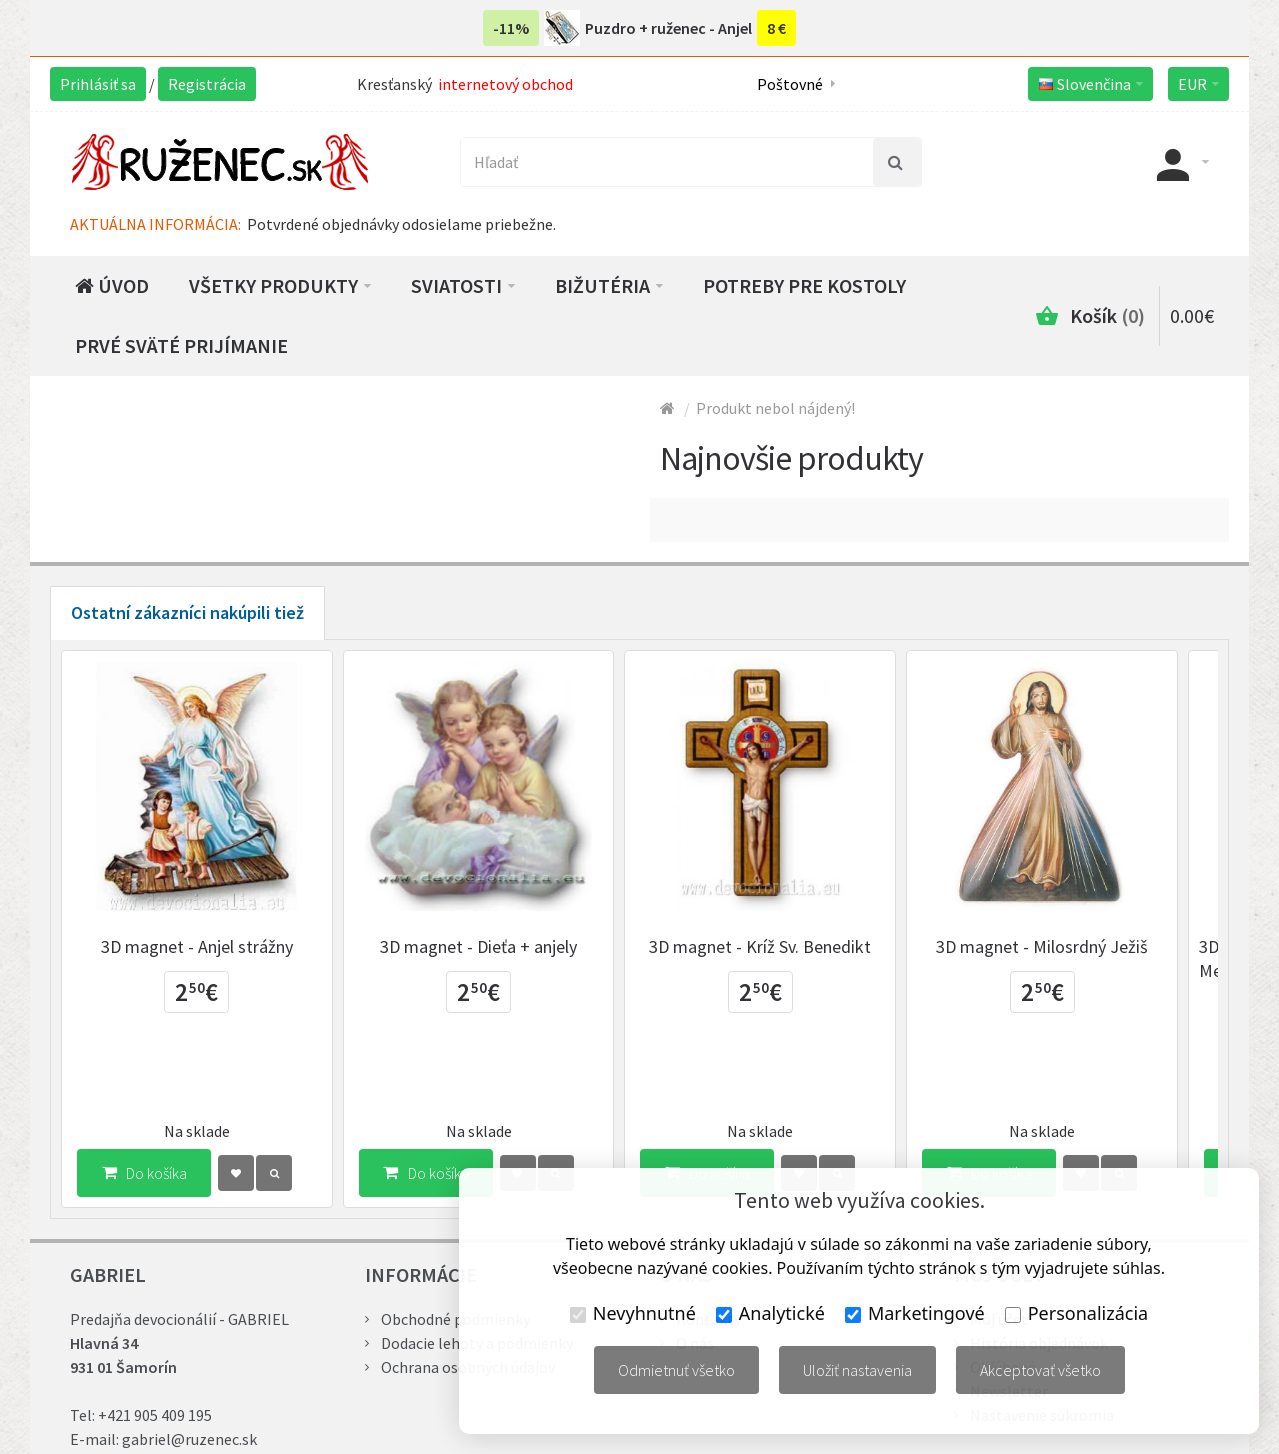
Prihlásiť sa (98, 84)
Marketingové (915, 1313)
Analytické (770, 1313)
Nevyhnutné (633, 1313)
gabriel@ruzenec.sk (189, 1373)
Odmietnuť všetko (676, 1370)
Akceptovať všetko (1040, 1370)
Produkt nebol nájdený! (775, 408)
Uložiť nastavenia (857, 1370)
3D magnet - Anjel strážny (202, 956)
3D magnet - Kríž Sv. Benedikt (785, 956)
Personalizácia (1076, 1313)
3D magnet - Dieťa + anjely (493, 956)
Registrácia (207, 84)
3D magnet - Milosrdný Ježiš (1077, 956)
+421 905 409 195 (155, 1349)
